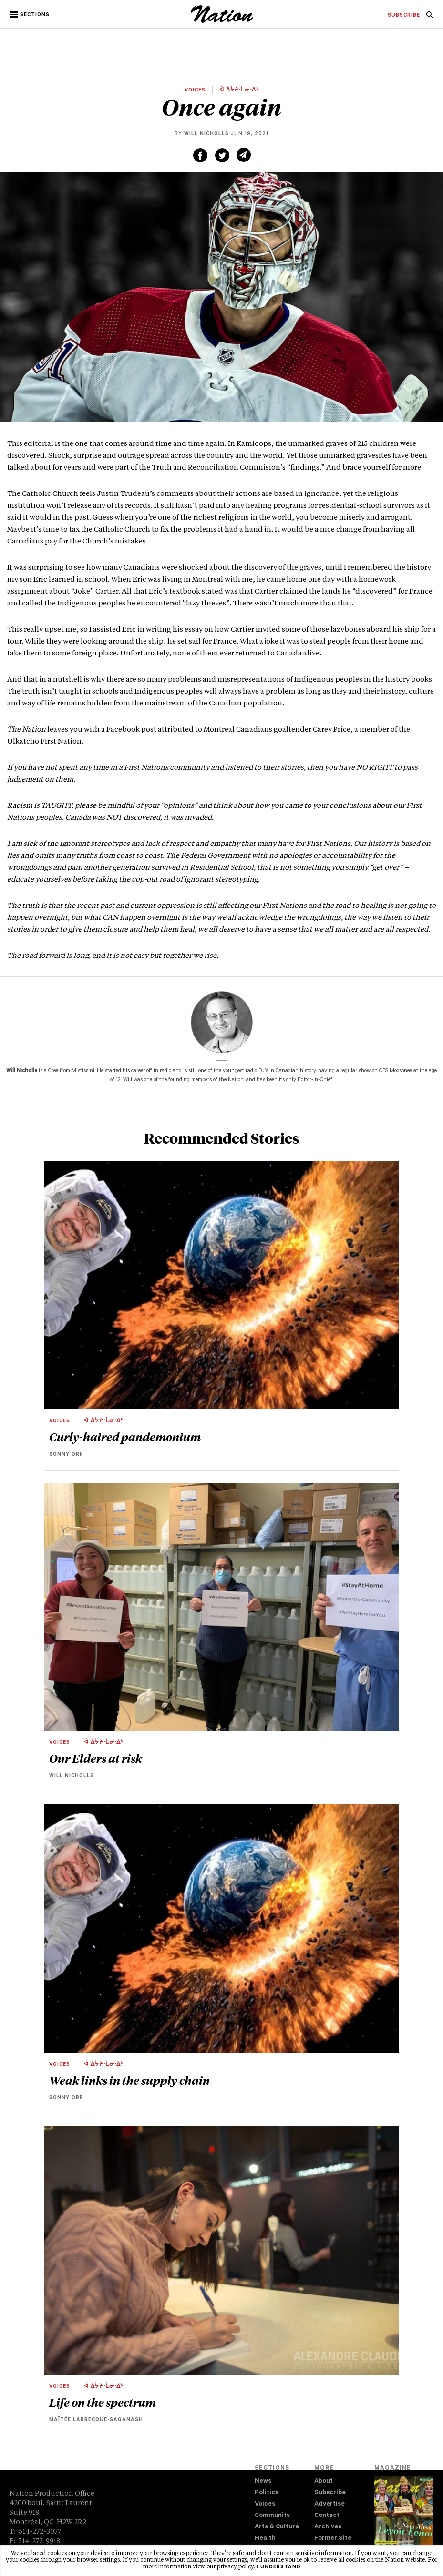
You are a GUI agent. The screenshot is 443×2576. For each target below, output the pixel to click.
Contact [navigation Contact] (327, 2515)
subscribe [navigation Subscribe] (404, 16)
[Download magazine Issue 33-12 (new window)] (403, 2518)
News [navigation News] (263, 2481)
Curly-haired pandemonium (125, 1436)
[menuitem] (404, 15)
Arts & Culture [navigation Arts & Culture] (277, 2527)
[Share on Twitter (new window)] (222, 155)
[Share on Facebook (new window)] (200, 155)
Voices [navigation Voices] (265, 2504)
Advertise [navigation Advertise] (329, 2504)
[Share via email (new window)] (244, 155)
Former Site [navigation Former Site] (332, 2538)
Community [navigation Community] (272, 2515)
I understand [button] (279, 2567)
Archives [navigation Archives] (327, 2527)
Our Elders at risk (95, 1758)
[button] (30, 14)
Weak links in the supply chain (129, 2080)
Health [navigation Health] (265, 2538)
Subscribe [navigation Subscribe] (330, 2492)
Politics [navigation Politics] (266, 2492)
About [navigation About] (323, 2481)
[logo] (222, 21)
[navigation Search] (429, 17)
